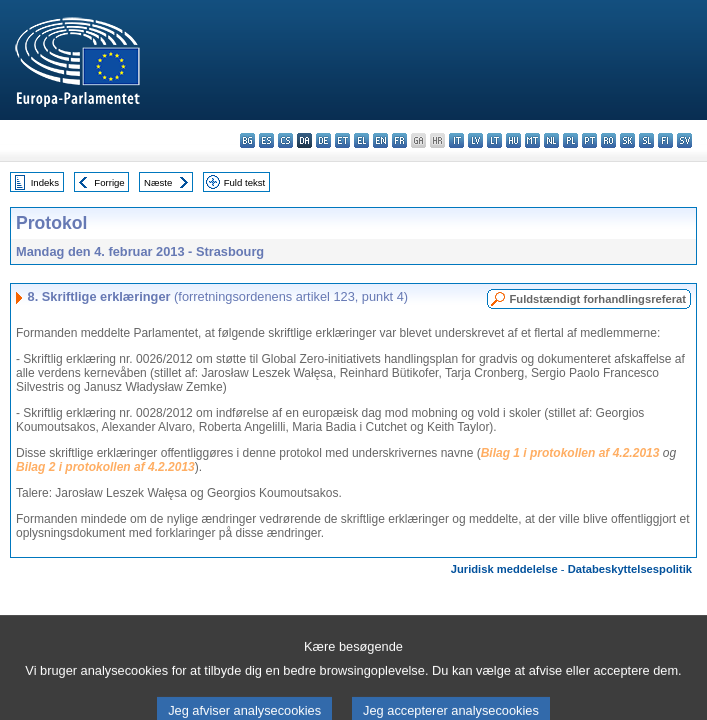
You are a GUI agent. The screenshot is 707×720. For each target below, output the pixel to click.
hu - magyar (513, 140)
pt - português (589, 140)
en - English (380, 140)
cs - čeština (285, 140)
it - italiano (456, 140)
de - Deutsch (323, 140)
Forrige (109, 182)
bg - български (247, 140)
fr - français (399, 140)
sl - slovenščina (646, 140)
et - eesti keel (342, 140)
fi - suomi (665, 140)
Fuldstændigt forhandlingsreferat (597, 299)
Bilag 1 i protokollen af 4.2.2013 (570, 453)
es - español (266, 140)
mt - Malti (532, 140)
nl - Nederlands (551, 140)
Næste (158, 182)
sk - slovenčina (627, 140)
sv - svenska (684, 140)
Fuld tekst (245, 182)
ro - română (608, 140)
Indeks (45, 182)
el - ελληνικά (361, 140)
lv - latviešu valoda (475, 140)
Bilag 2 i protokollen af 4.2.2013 (105, 467)
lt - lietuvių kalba (494, 140)
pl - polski (570, 140)
